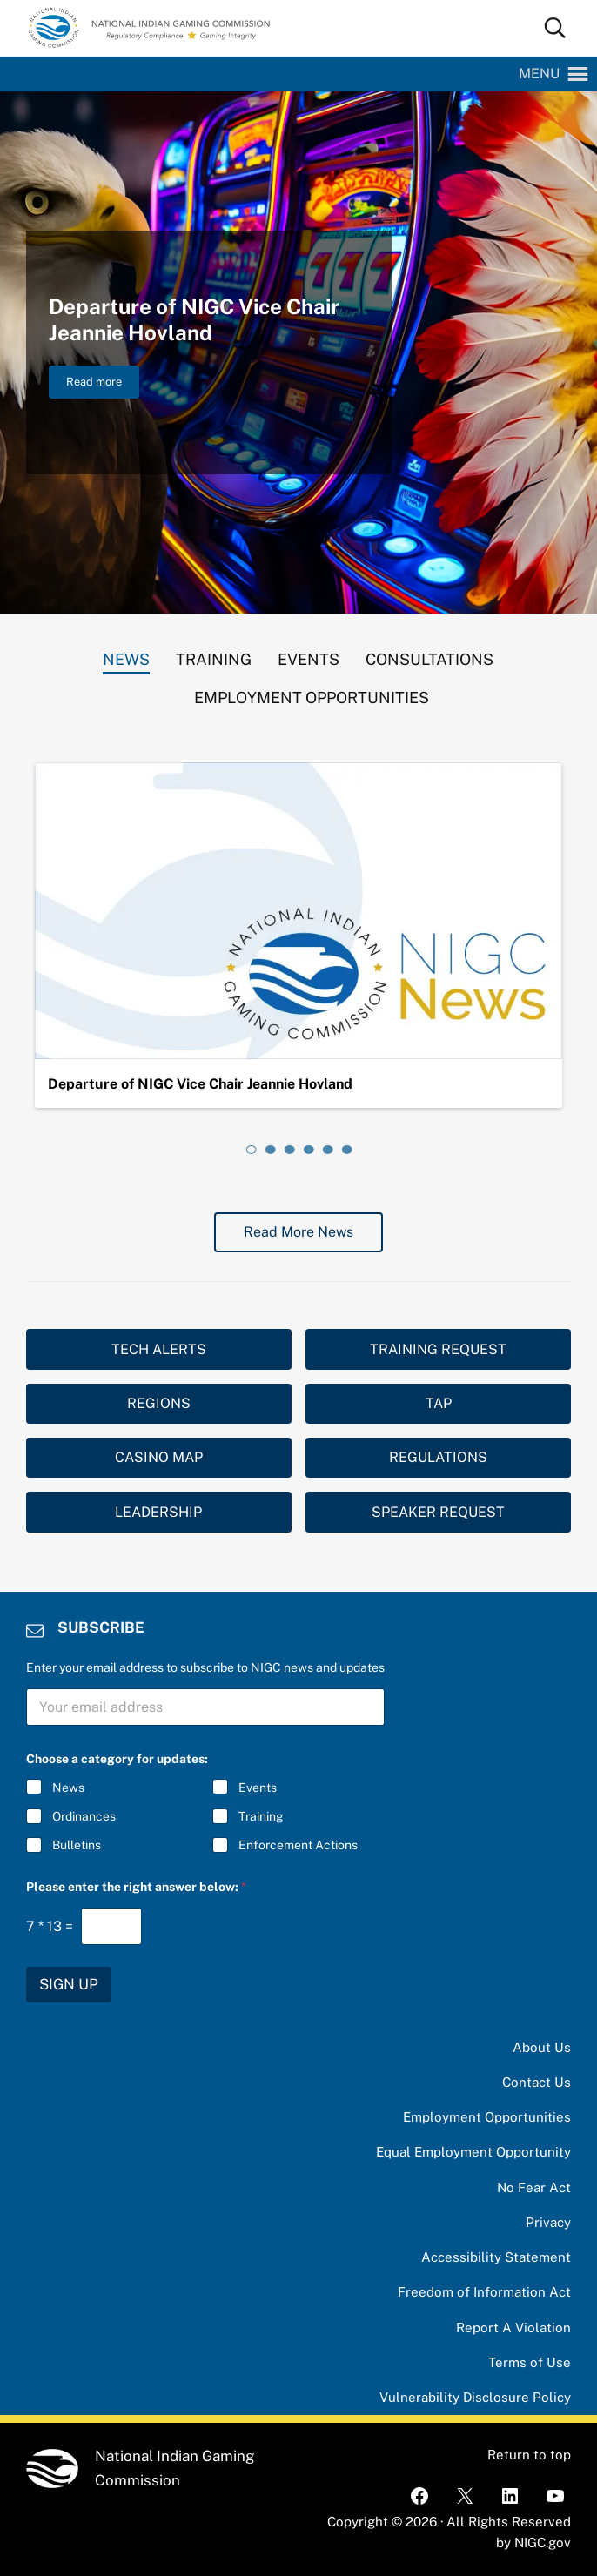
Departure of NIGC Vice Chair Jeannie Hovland (194, 319)
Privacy (548, 2222)
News (68, 1787)
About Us (542, 2047)
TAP (439, 1403)
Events (257, 1787)
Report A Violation (513, 2327)
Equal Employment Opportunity (473, 2151)
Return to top (529, 2454)
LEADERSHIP (158, 1512)
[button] (539, 74)
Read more (102, 384)
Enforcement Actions (297, 1846)
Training (260, 1816)
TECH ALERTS (158, 1349)
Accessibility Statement (496, 2257)
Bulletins (76, 1846)
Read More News (298, 1232)
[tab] (126, 655)
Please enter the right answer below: (136, 1887)
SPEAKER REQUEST (438, 1512)
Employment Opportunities (487, 2117)
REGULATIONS (438, 1457)
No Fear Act (534, 2187)
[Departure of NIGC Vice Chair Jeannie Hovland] (299, 910)
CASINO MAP (159, 1457)
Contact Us (536, 2082)
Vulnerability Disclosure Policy (475, 2397)
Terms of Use (529, 2362)
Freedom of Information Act (484, 2291)
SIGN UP (68, 1984)
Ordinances (84, 1816)
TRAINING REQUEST (438, 1349)
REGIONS (159, 1403)
